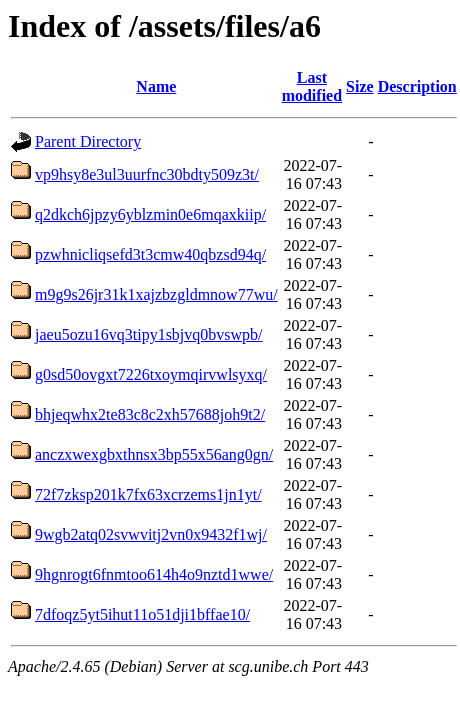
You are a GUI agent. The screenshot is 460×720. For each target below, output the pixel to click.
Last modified (312, 86)
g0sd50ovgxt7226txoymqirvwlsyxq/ (151, 374)
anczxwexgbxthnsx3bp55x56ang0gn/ (154, 454)
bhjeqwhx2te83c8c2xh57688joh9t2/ (150, 414)
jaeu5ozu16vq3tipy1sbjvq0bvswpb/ (149, 334)
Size (360, 86)
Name (156, 86)
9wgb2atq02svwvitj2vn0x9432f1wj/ (151, 534)
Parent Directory (88, 141)
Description (417, 86)
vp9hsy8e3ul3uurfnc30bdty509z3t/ (147, 174)
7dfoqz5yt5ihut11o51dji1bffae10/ (142, 614)
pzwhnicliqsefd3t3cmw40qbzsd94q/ (150, 254)
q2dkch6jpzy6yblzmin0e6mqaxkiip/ (150, 214)
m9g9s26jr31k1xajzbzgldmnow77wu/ (156, 294)
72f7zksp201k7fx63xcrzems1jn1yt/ (148, 494)
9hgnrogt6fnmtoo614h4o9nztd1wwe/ (154, 574)
